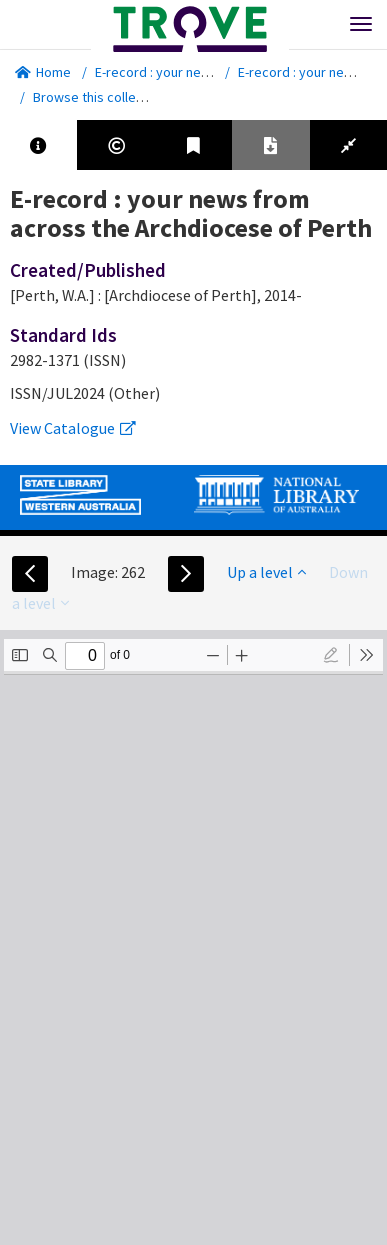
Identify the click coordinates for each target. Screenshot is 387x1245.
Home (43, 72)
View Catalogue (73, 428)
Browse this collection (106, 97)
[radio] (331, 655)
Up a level (266, 572)
